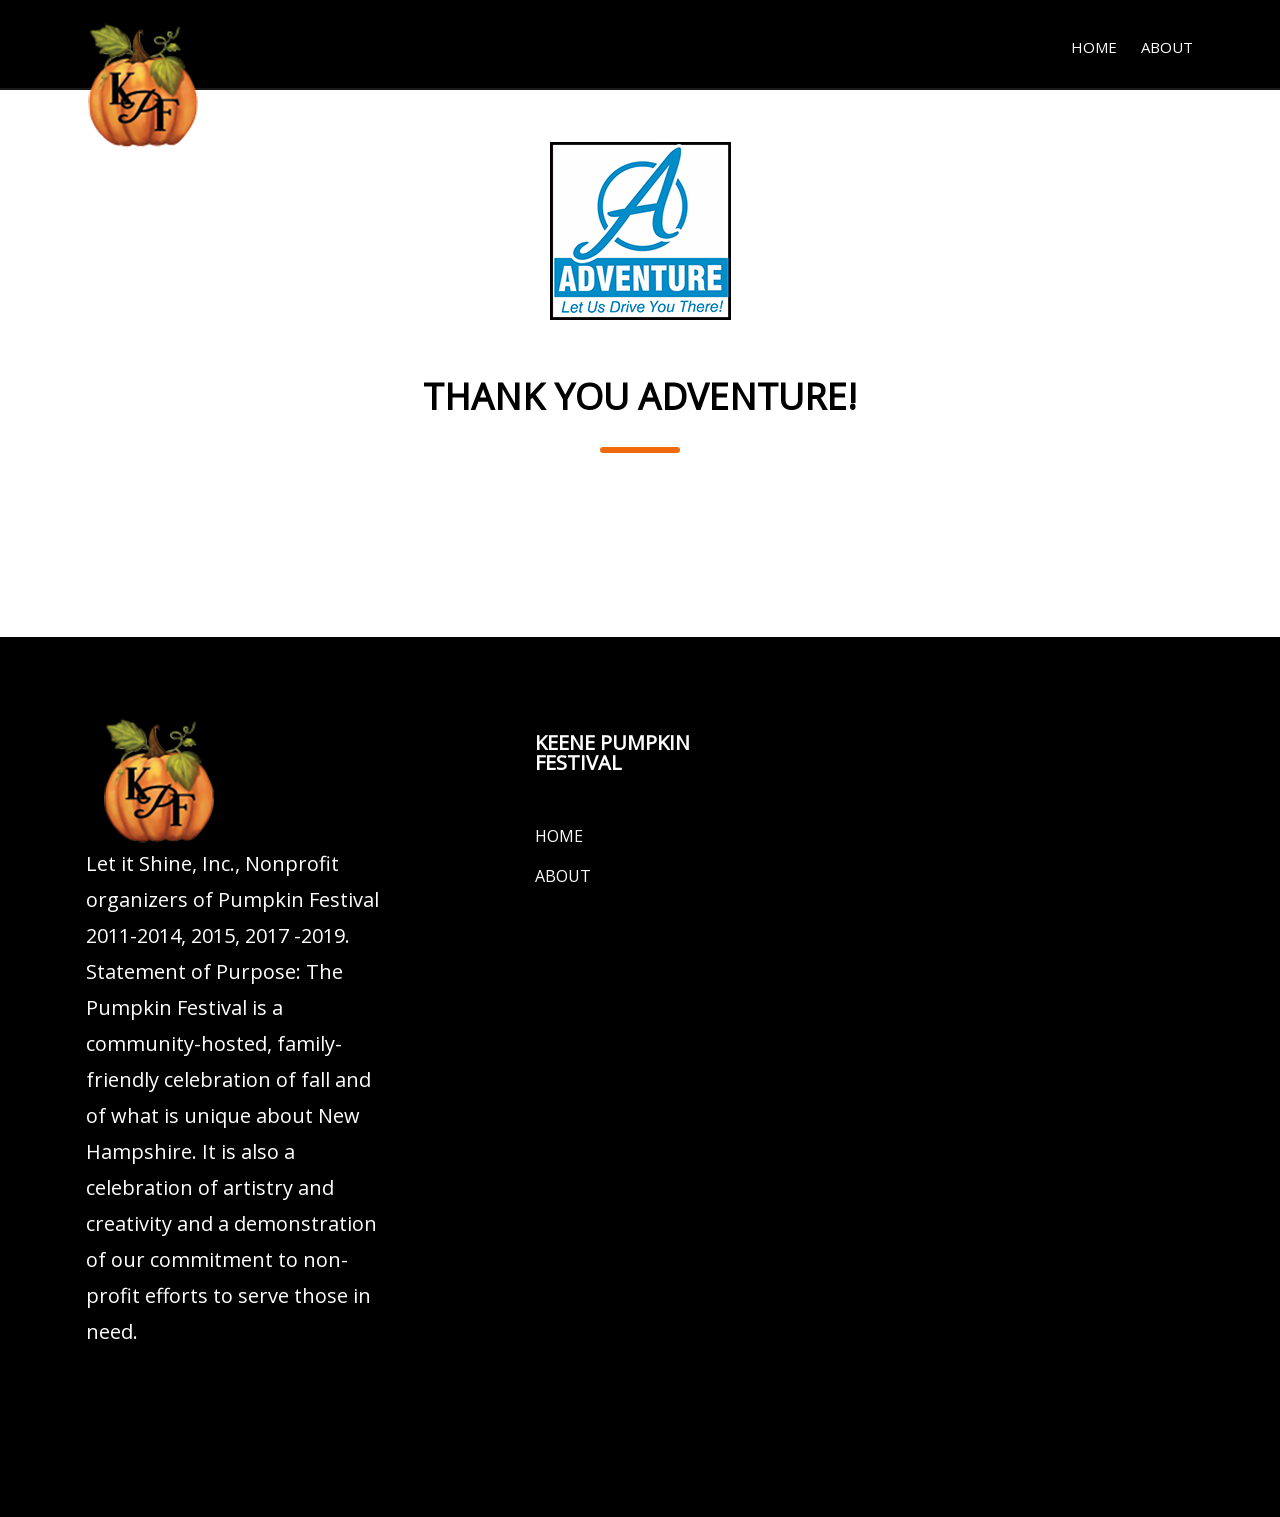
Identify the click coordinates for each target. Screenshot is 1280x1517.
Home (1094, 47)
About (1167, 47)
